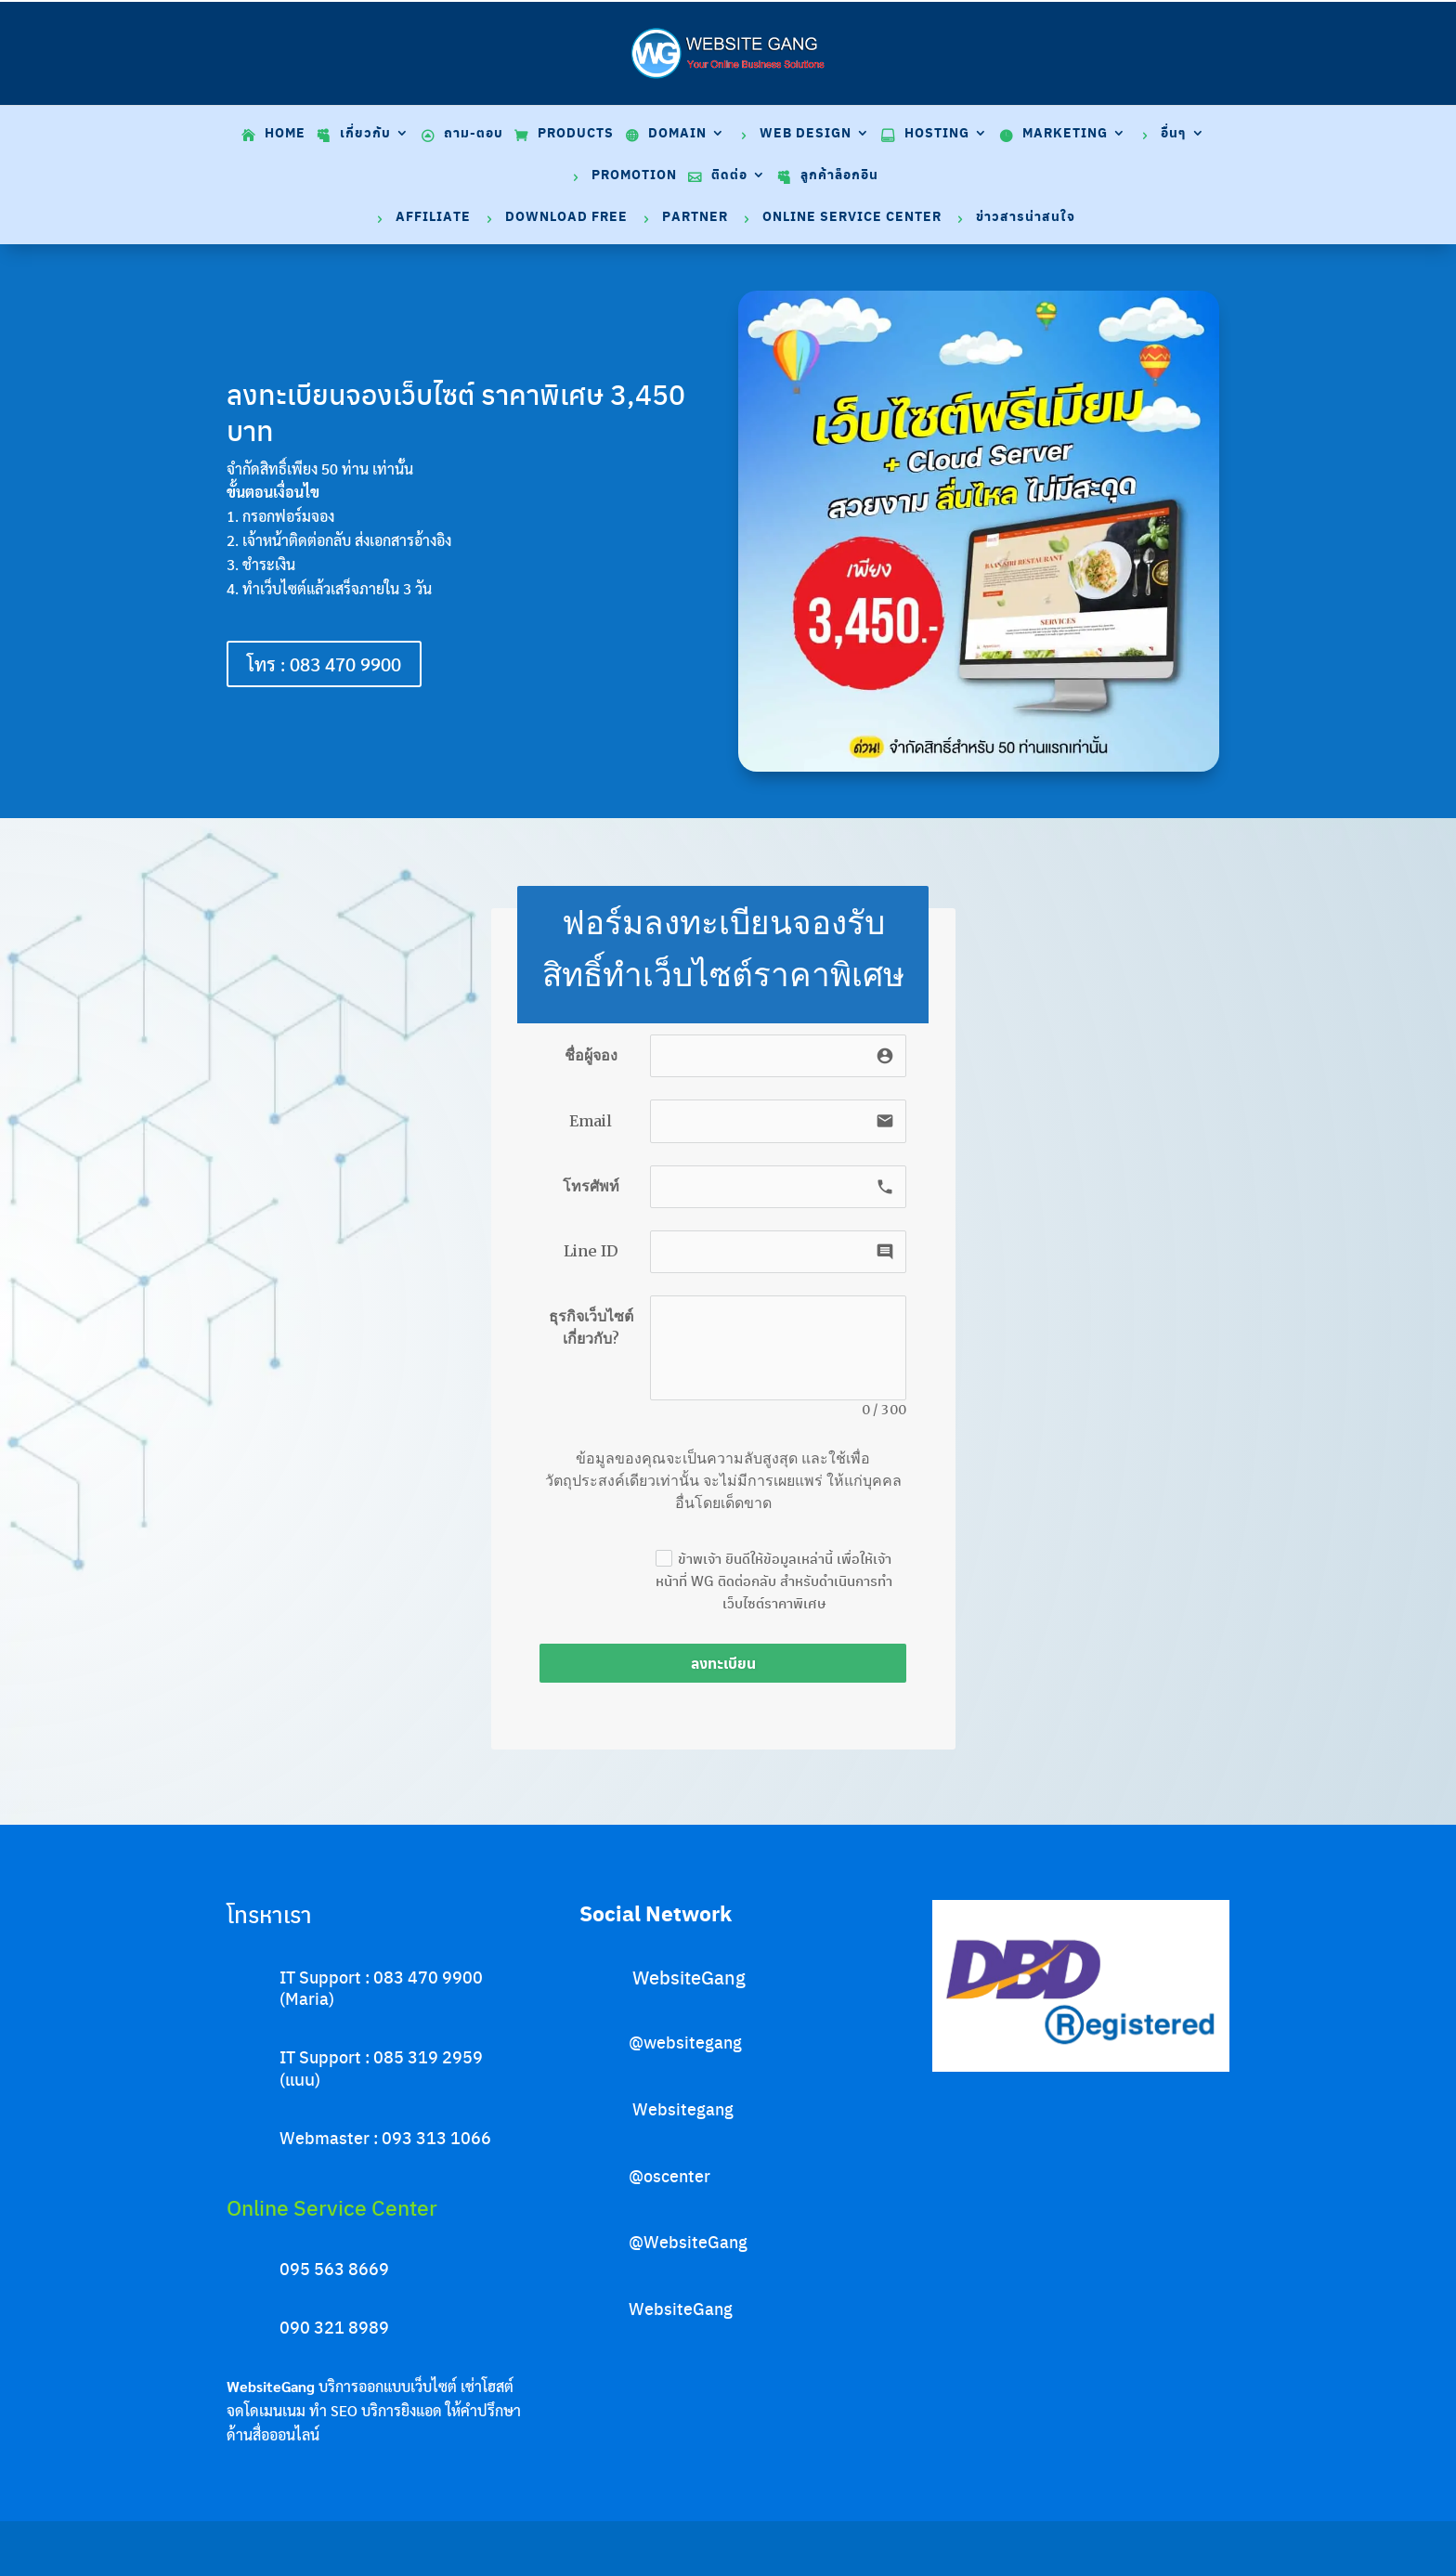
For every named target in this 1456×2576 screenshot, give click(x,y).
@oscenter (669, 2175)
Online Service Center (852, 218)
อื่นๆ (1174, 134)
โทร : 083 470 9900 (324, 664)
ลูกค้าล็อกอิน (839, 176)
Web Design (806, 134)
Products (576, 134)
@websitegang (685, 2041)
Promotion (634, 176)
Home (285, 134)
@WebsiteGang (688, 2241)
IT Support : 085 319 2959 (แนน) (381, 2067)
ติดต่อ (729, 176)
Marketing (1065, 134)
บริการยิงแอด (401, 2410)
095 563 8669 (334, 2268)
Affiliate (433, 218)
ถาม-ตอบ (473, 134)
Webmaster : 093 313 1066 (385, 2137)
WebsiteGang (689, 1976)
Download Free (566, 218)
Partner (695, 218)
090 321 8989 (334, 2326)
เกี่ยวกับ (365, 134)
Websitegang (683, 2108)
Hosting (936, 134)
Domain (677, 134)
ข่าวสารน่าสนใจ (1025, 218)
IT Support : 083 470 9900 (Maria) (381, 1987)
